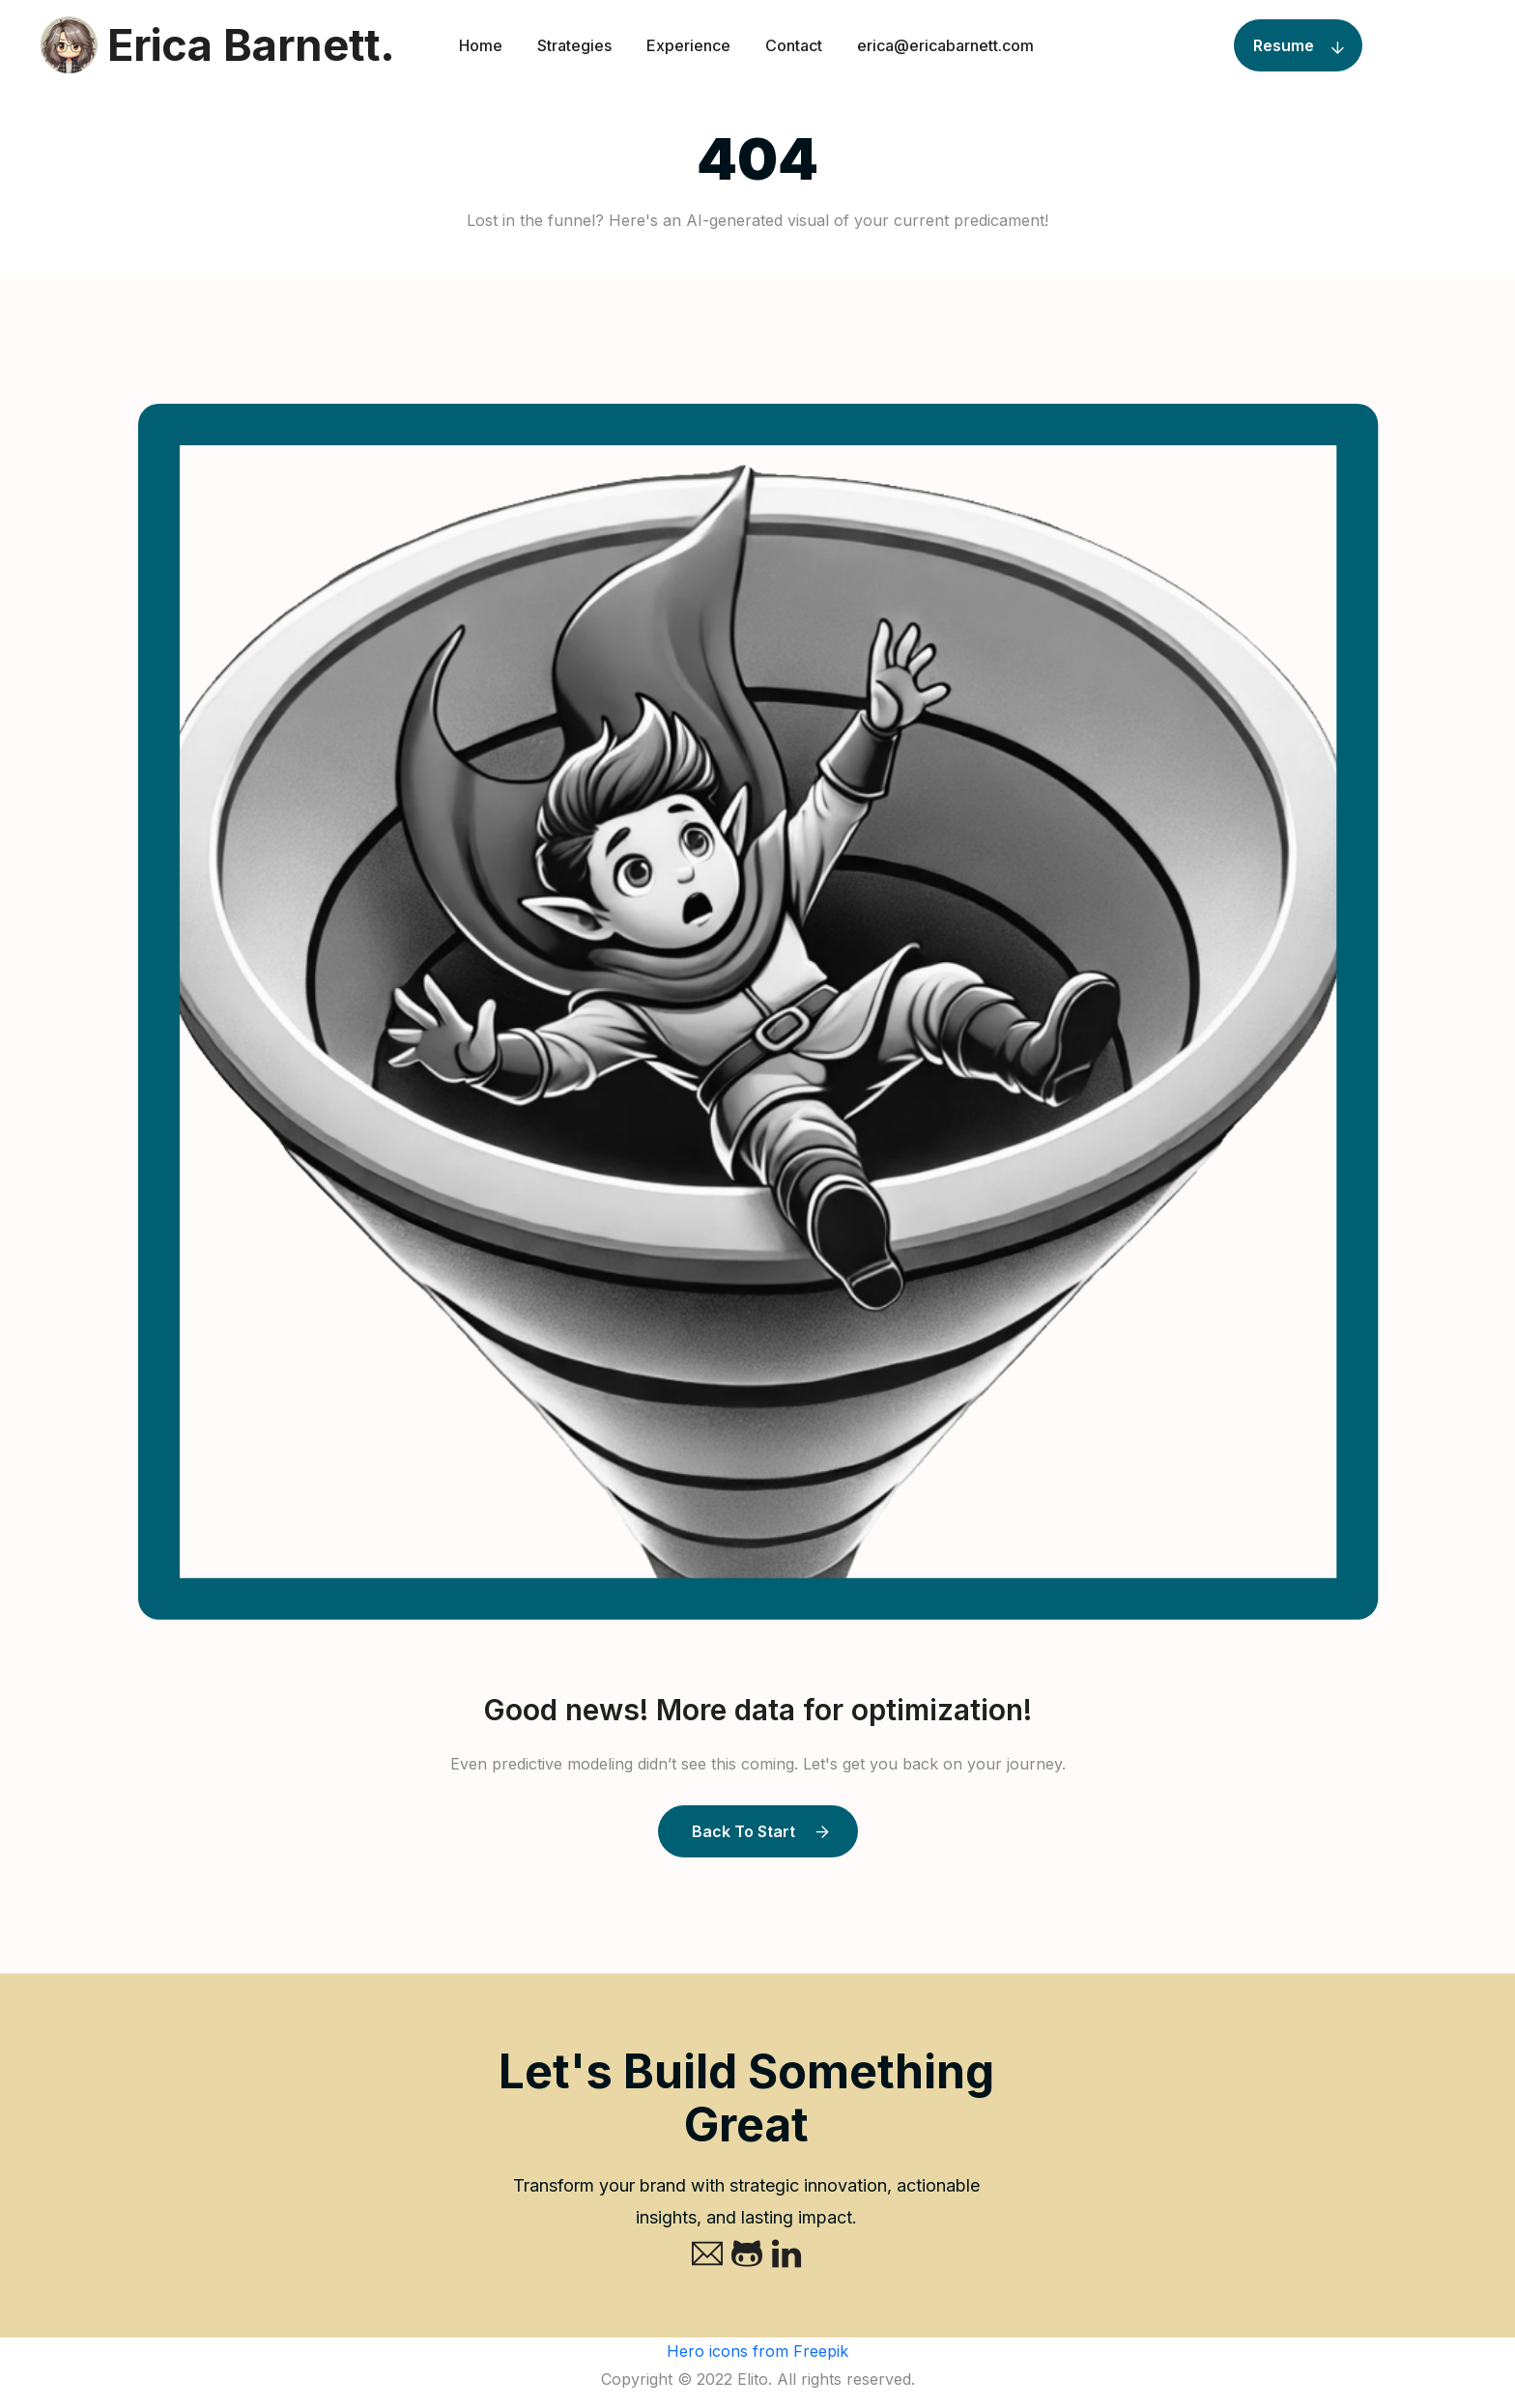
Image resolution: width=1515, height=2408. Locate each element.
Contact (793, 45)
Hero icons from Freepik (757, 2351)
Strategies (574, 45)
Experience (688, 45)
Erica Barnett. (216, 45)
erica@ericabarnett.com (945, 45)
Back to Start (743, 1831)
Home (480, 45)
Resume (1283, 45)
